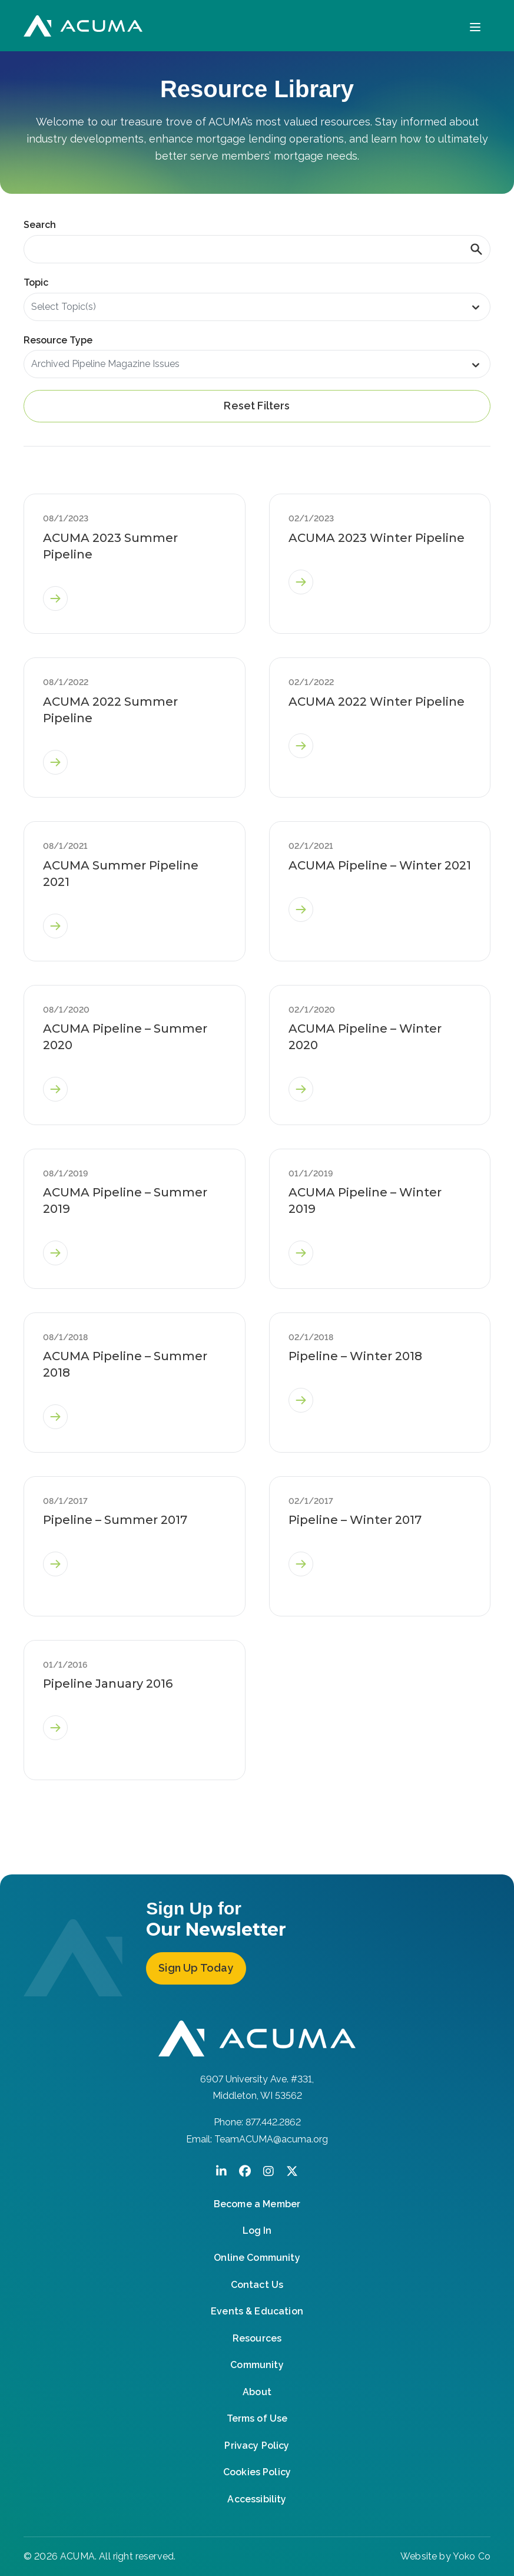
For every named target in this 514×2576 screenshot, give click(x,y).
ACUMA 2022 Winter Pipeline (376, 702)
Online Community (257, 2257)
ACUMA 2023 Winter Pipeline (376, 538)
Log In (257, 2230)
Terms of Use (257, 2418)
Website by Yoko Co (445, 2556)
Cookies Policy (257, 2472)
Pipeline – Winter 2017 (355, 1520)
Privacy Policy (256, 2445)
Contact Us (257, 2284)
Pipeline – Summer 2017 (115, 1520)
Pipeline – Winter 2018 (355, 1356)
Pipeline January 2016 (108, 1683)
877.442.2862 (273, 2122)
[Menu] (475, 25)
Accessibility (256, 2499)
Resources (257, 2338)
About (257, 2392)
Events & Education (257, 2311)
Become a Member (257, 2204)
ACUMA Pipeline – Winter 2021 (379, 865)
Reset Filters (257, 405)
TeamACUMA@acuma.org (271, 2139)
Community (256, 2364)
